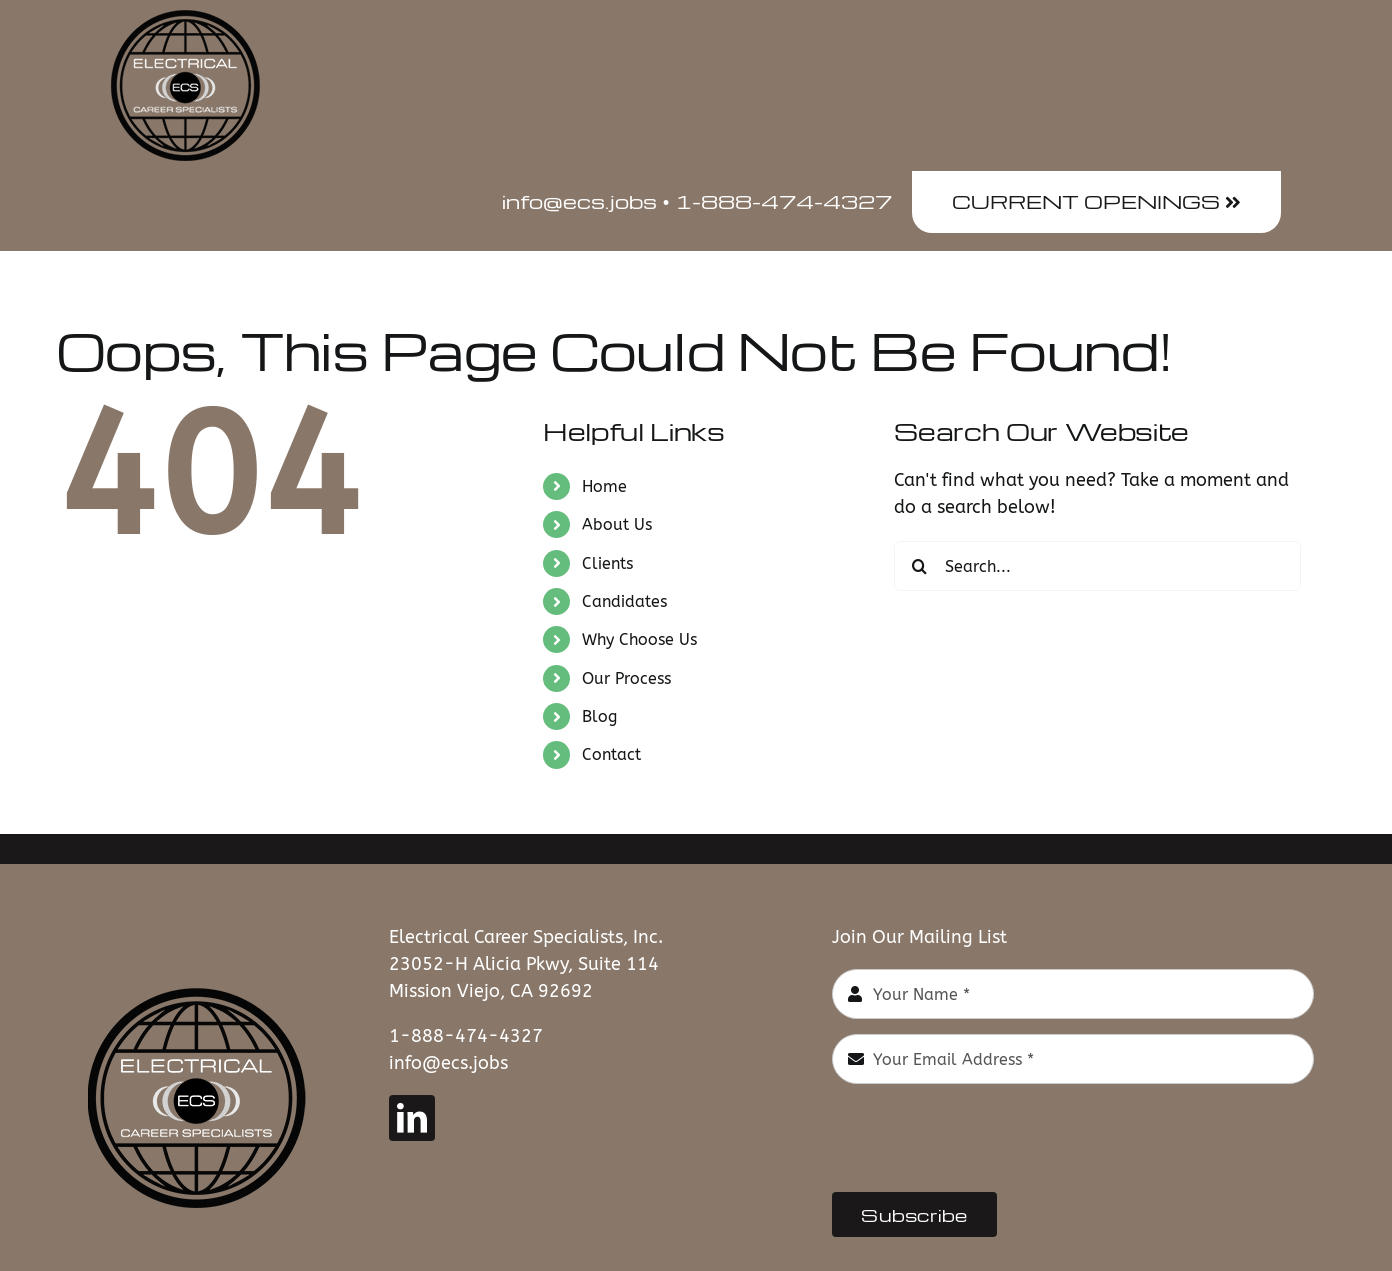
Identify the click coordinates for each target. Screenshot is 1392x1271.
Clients (607, 563)
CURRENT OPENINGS (1096, 201)
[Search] (919, 566)
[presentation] (984, 1138)
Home (604, 486)
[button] (1246, 283)
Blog (599, 716)
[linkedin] (412, 1118)
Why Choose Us (639, 639)
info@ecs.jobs (448, 1063)
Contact (611, 754)
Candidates (624, 601)
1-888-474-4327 (466, 1036)
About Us (617, 524)
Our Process (626, 678)
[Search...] (1097, 566)
